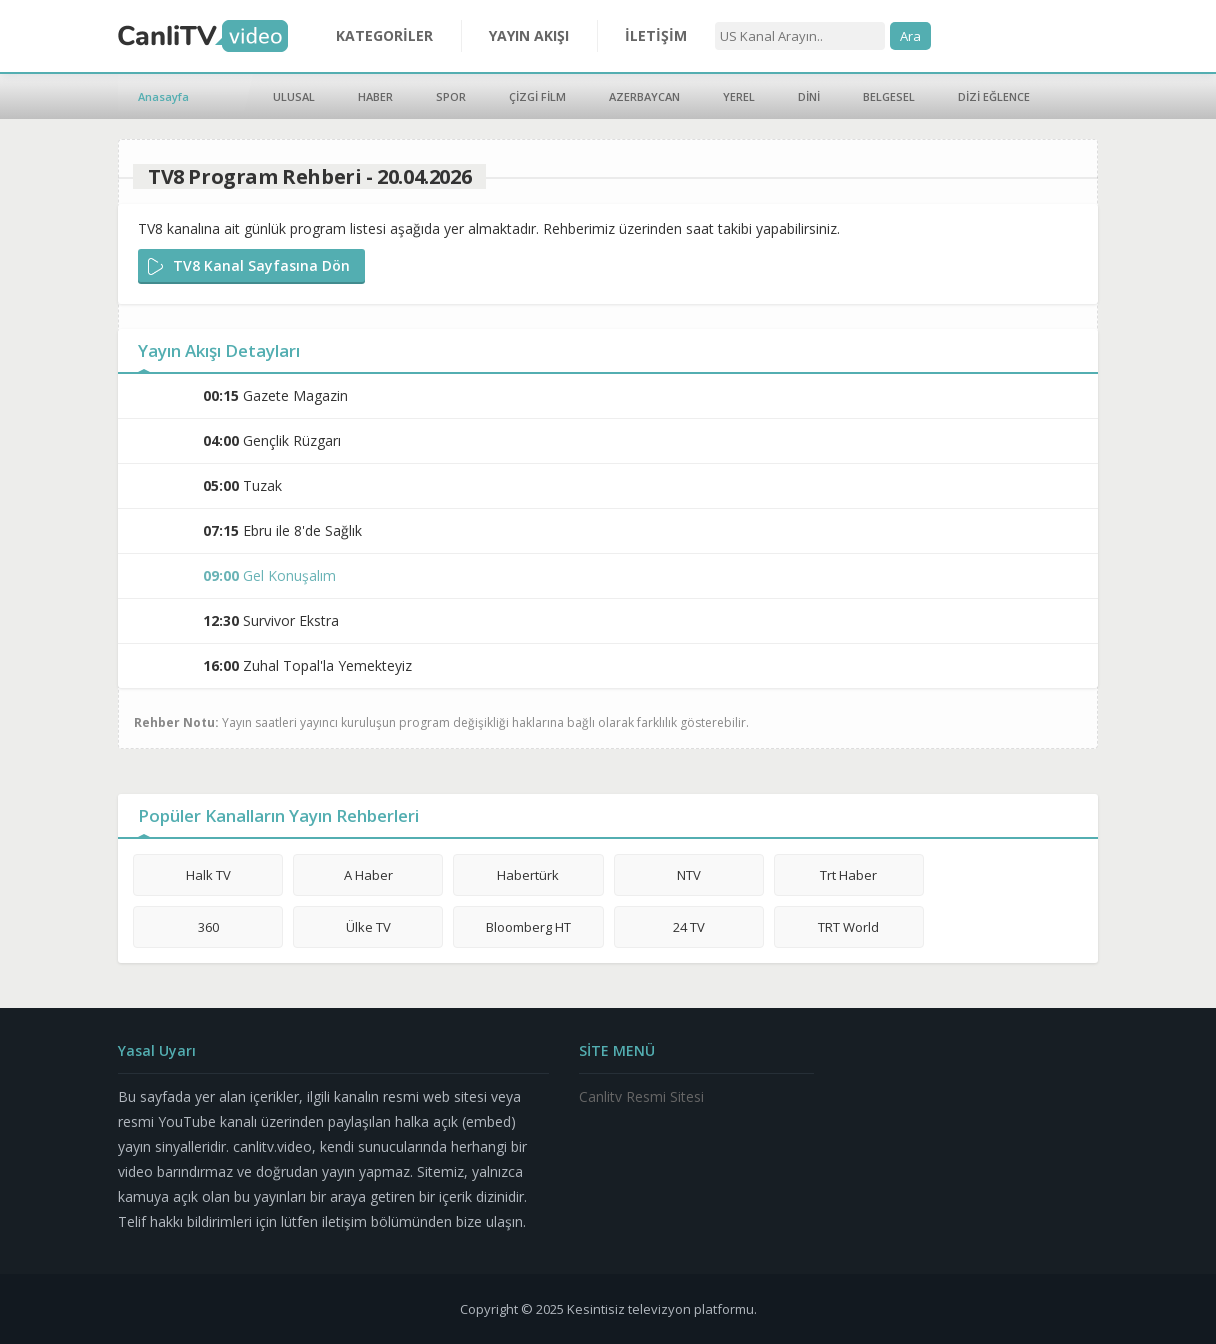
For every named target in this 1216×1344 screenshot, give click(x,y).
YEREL (739, 96)
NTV (689, 875)
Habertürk (528, 875)
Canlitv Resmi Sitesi (641, 1096)
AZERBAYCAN (644, 96)
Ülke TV (368, 927)
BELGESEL (889, 96)
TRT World (848, 927)
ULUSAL (294, 96)
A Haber (368, 875)
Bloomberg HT (528, 927)
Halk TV (208, 875)
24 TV (689, 927)
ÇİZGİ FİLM (537, 96)
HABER (375, 96)
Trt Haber (848, 875)
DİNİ (809, 96)
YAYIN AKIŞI (529, 35)
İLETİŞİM (656, 35)
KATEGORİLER (384, 35)
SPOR (451, 96)
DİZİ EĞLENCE (994, 96)
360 (208, 927)
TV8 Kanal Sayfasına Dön (261, 265)
